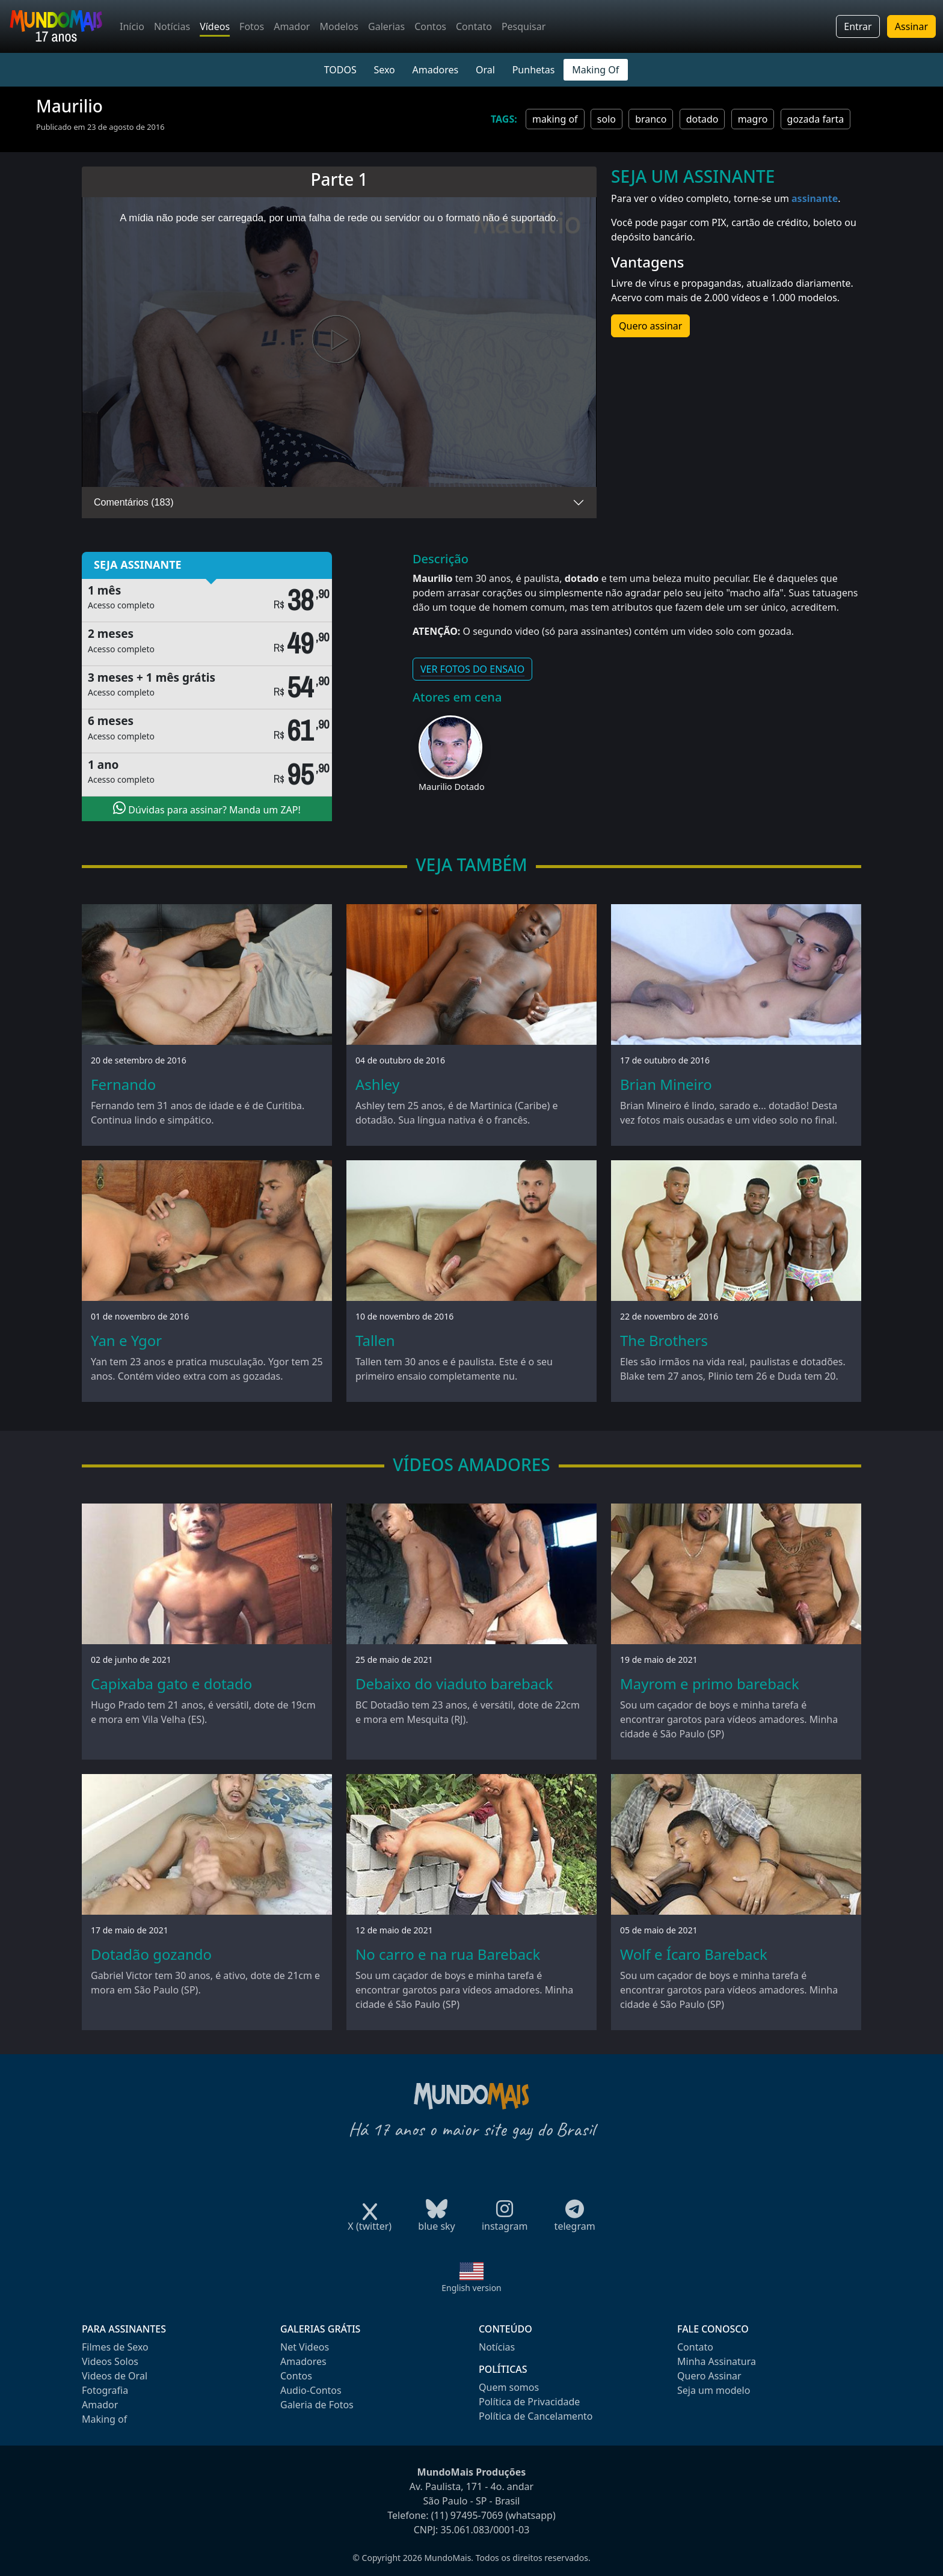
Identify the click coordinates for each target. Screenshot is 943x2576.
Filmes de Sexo (115, 2347)
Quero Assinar (709, 2375)
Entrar (857, 26)
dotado (702, 119)
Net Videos (304, 2347)
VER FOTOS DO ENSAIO (472, 669)
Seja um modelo (713, 2390)
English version (471, 2287)
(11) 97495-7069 (467, 2515)
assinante (814, 198)
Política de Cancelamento (535, 2416)
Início (132, 26)
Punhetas (533, 69)
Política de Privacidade (529, 2401)
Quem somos (509, 2387)
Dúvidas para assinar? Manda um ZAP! (207, 808)
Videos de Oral (114, 2375)
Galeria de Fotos (317, 2404)
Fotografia (105, 2390)
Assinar (911, 26)
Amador (292, 26)
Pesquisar (523, 26)
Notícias (172, 26)
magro (753, 119)
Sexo (384, 69)
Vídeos (215, 26)
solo (606, 119)
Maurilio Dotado (452, 786)
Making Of (595, 69)
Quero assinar (650, 325)
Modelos (338, 26)
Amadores (436, 69)
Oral (485, 69)
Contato (474, 26)
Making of (104, 2419)
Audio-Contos (311, 2390)
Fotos (251, 26)
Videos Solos (110, 2361)
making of (555, 119)
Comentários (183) (134, 502)
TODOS (340, 69)
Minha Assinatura (716, 2361)
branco (650, 119)
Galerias (386, 26)
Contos (430, 26)
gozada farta (815, 119)
